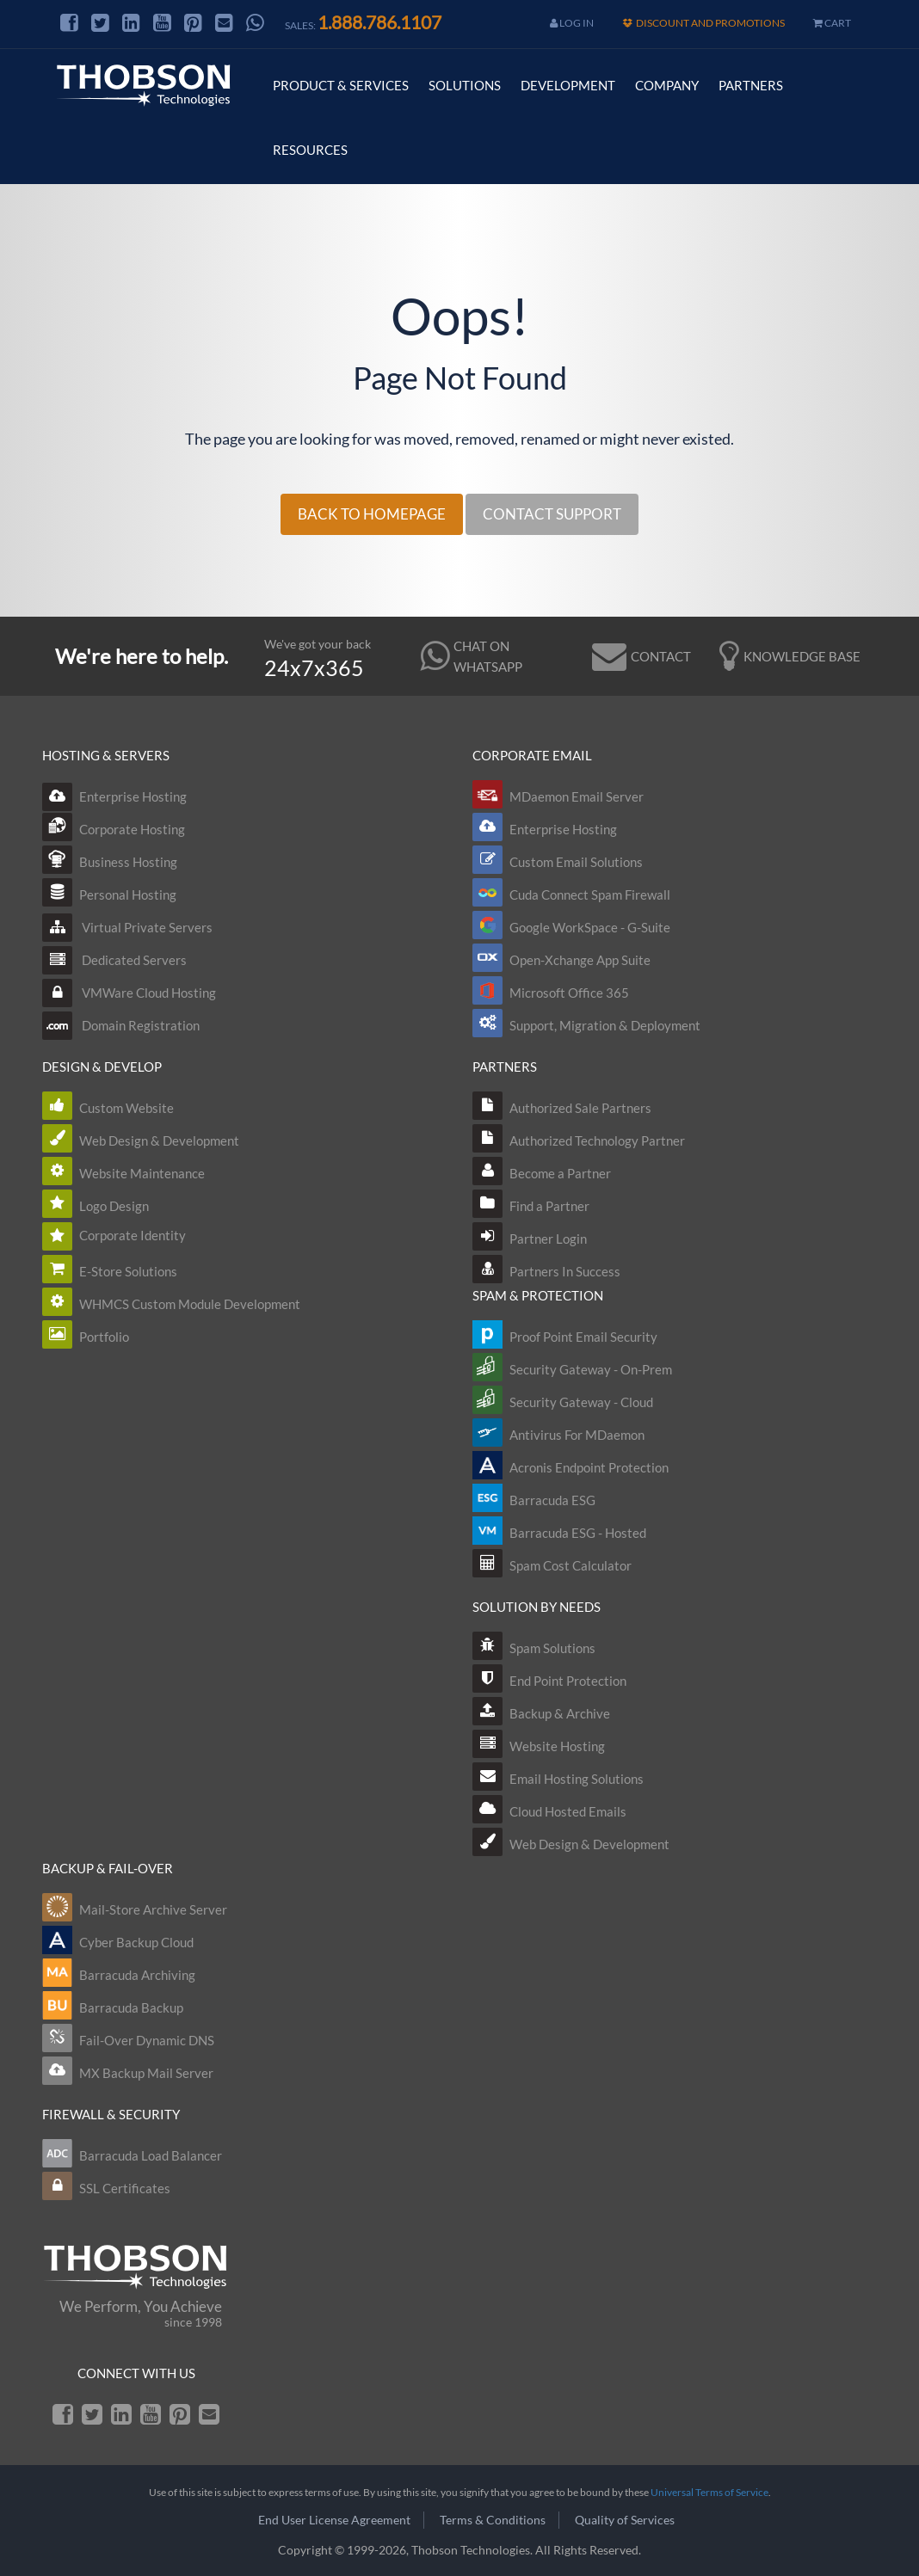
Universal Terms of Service (709, 2492)
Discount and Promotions (703, 22)
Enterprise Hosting (114, 796)
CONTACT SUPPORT (552, 514)
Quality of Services (625, 2519)
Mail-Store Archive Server (153, 1909)
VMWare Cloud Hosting (129, 992)
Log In (572, 22)
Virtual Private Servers (127, 927)
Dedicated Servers (114, 960)
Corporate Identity (132, 1235)
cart (832, 22)
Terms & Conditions (493, 2519)
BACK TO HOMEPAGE (372, 514)
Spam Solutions (552, 1648)
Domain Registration (121, 1025)
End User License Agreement (334, 2519)
